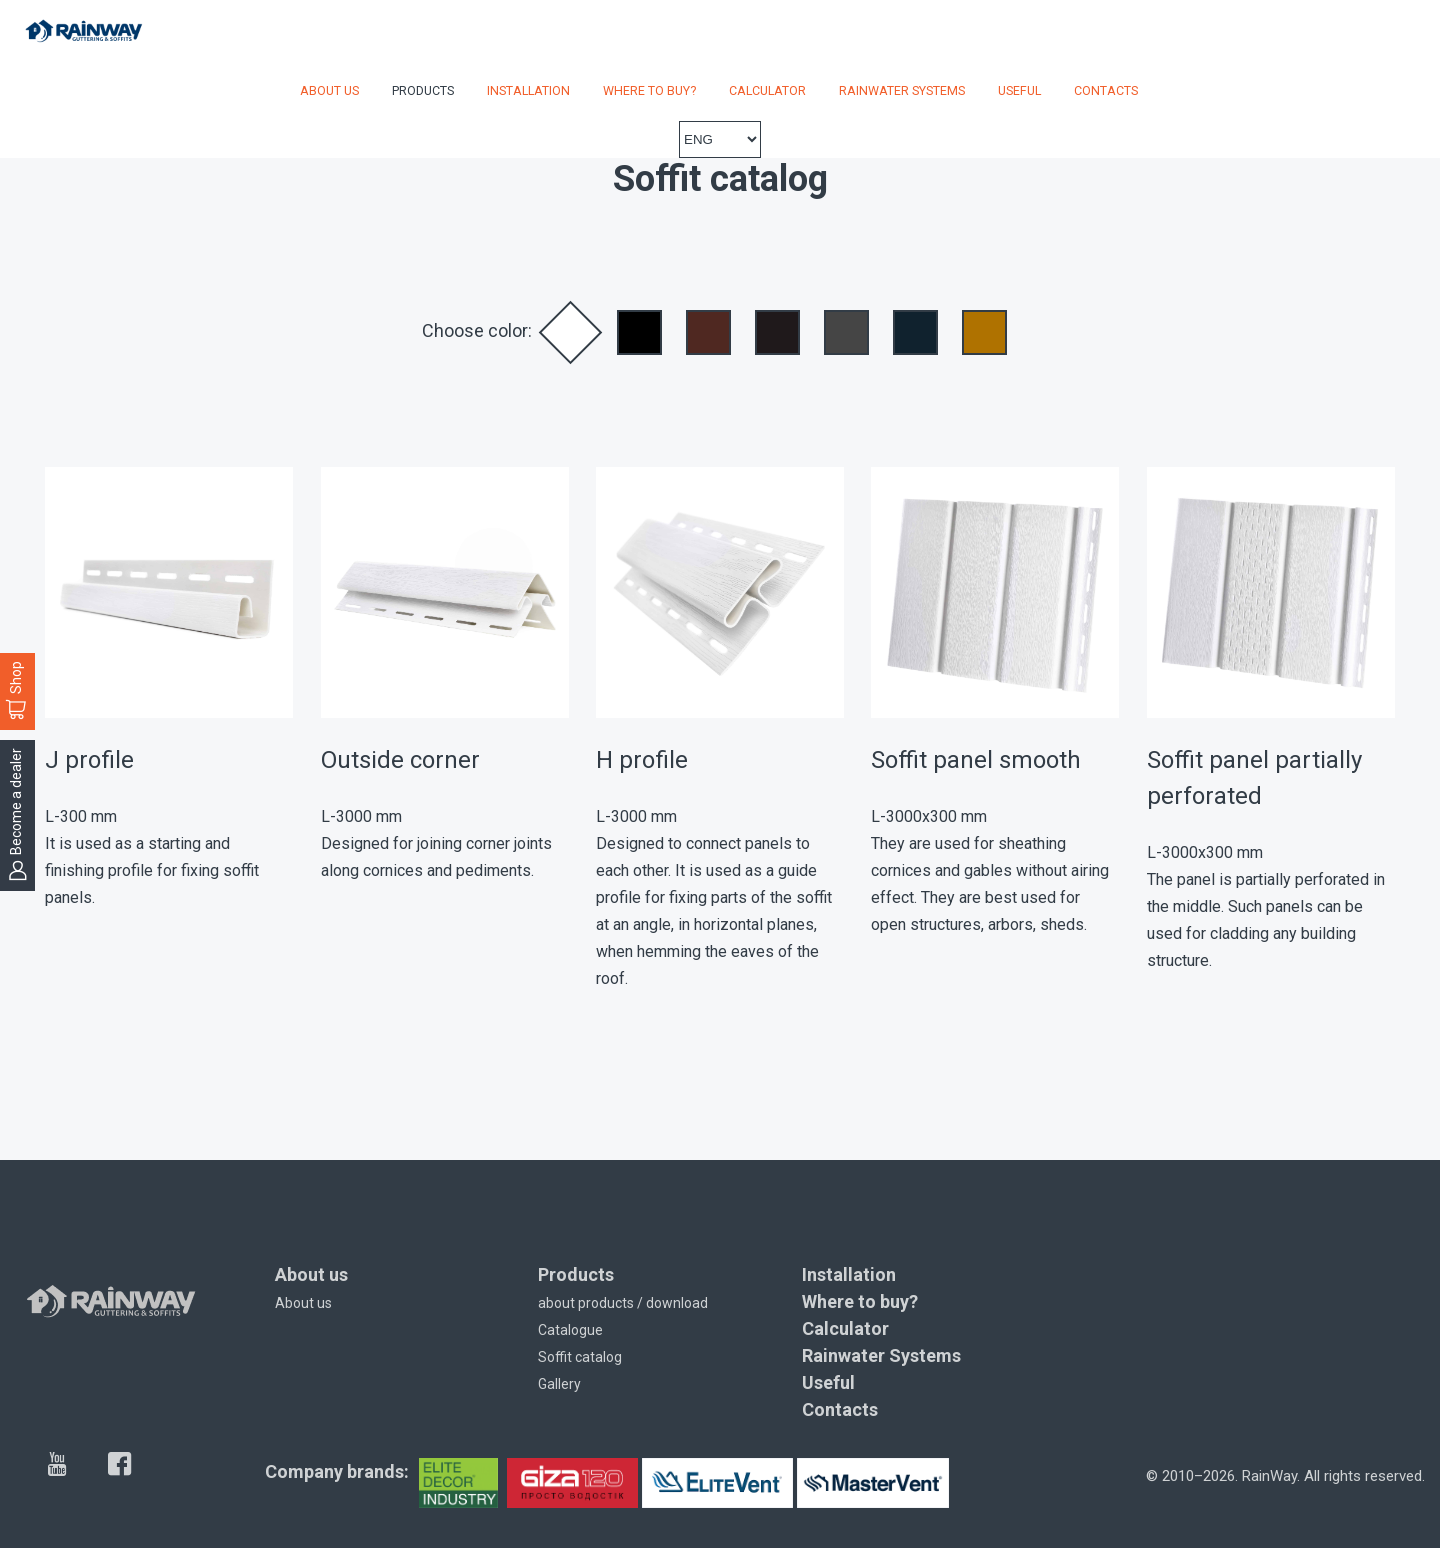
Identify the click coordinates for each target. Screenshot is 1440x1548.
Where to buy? (649, 90)
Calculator (767, 90)
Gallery (559, 1384)
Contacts (1106, 90)
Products (423, 90)
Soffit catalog (580, 1357)
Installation (528, 90)
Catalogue (570, 1330)
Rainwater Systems (902, 90)
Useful (1019, 90)
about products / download (623, 1303)
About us (329, 90)
